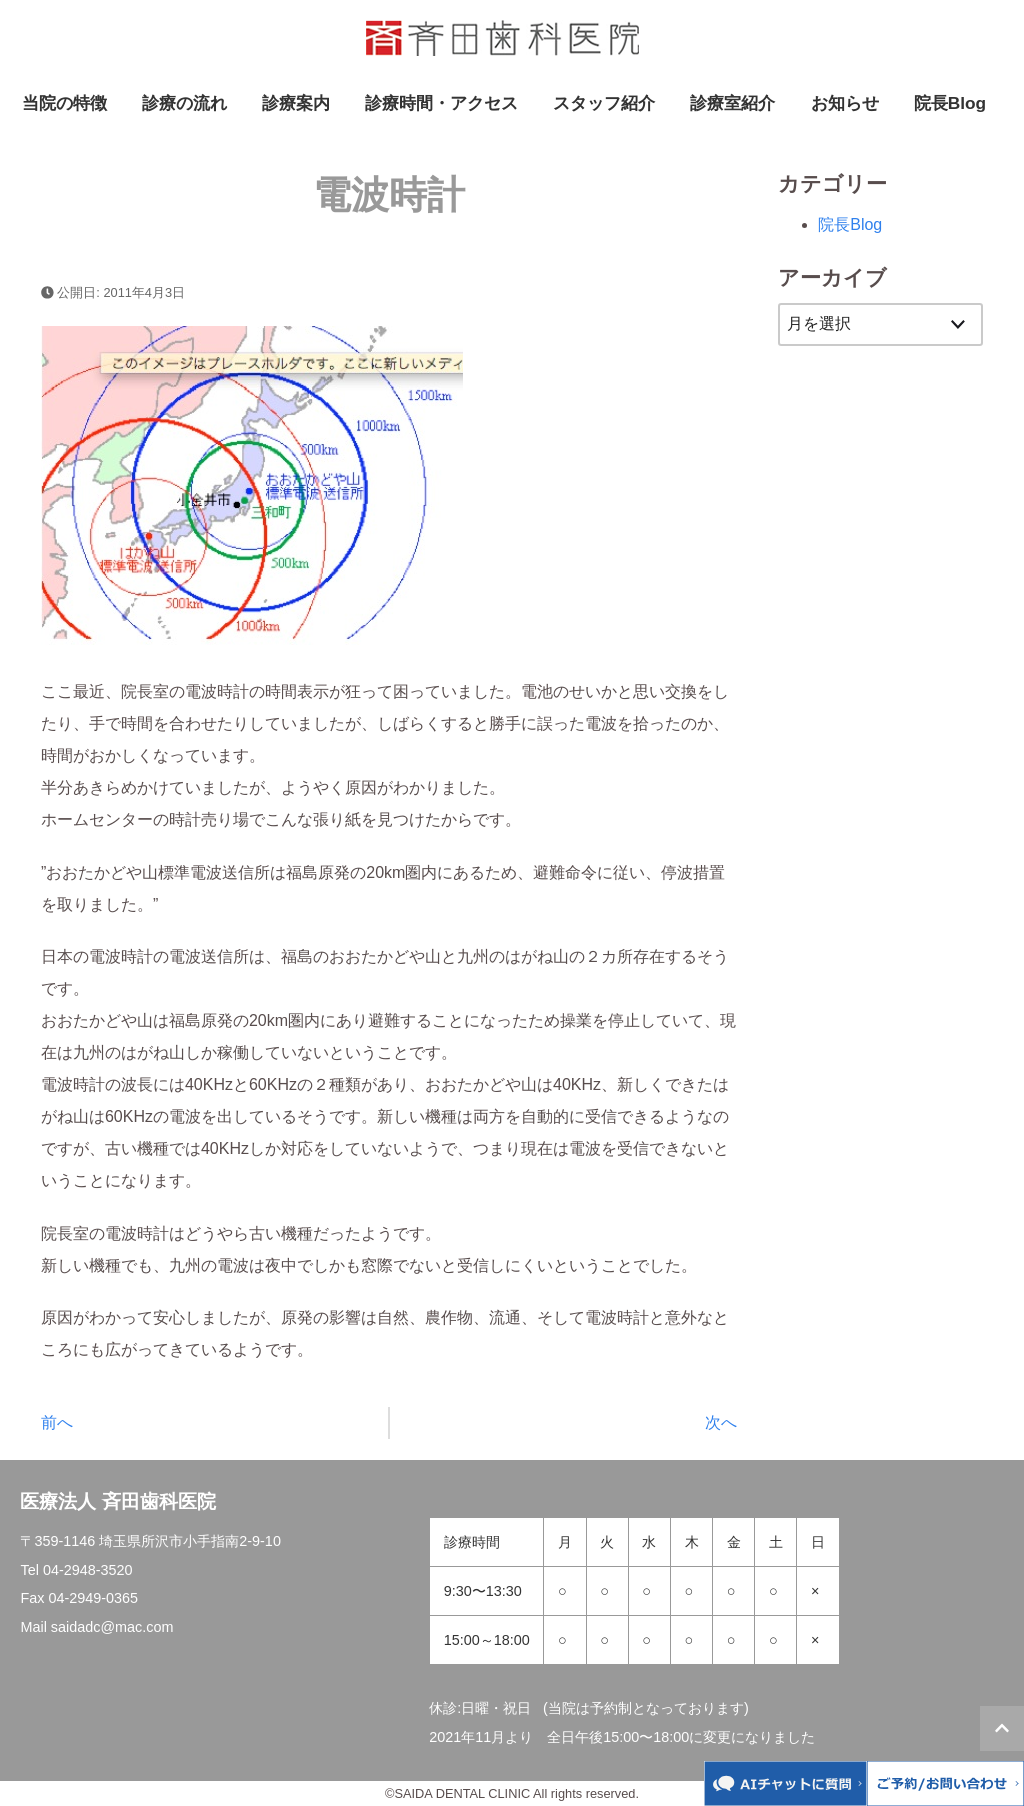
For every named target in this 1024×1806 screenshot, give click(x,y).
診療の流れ (184, 103)
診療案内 (296, 103)
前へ (57, 1422)
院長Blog (950, 103)
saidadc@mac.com (112, 1627)
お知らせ (845, 103)
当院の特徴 (64, 103)
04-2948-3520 (88, 1570)
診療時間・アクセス (441, 103)
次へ (721, 1422)
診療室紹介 (732, 103)
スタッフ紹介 (604, 103)
